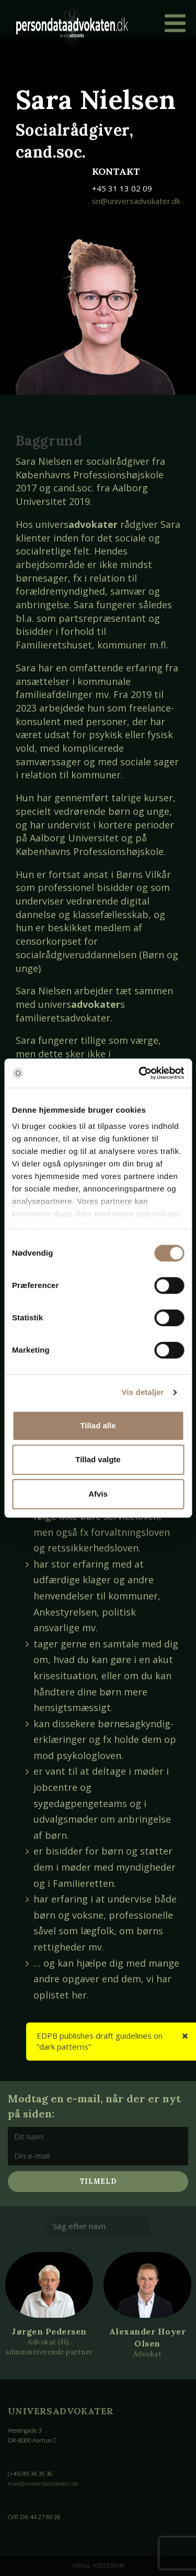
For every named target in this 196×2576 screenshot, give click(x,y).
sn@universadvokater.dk (136, 201)
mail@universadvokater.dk (43, 2483)
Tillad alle (98, 1425)
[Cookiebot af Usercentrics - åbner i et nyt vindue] (139, 1073)
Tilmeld (98, 2181)
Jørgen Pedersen (49, 2331)
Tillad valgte (97, 1459)
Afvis (98, 1493)
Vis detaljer (143, 1392)
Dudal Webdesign (98, 2565)
